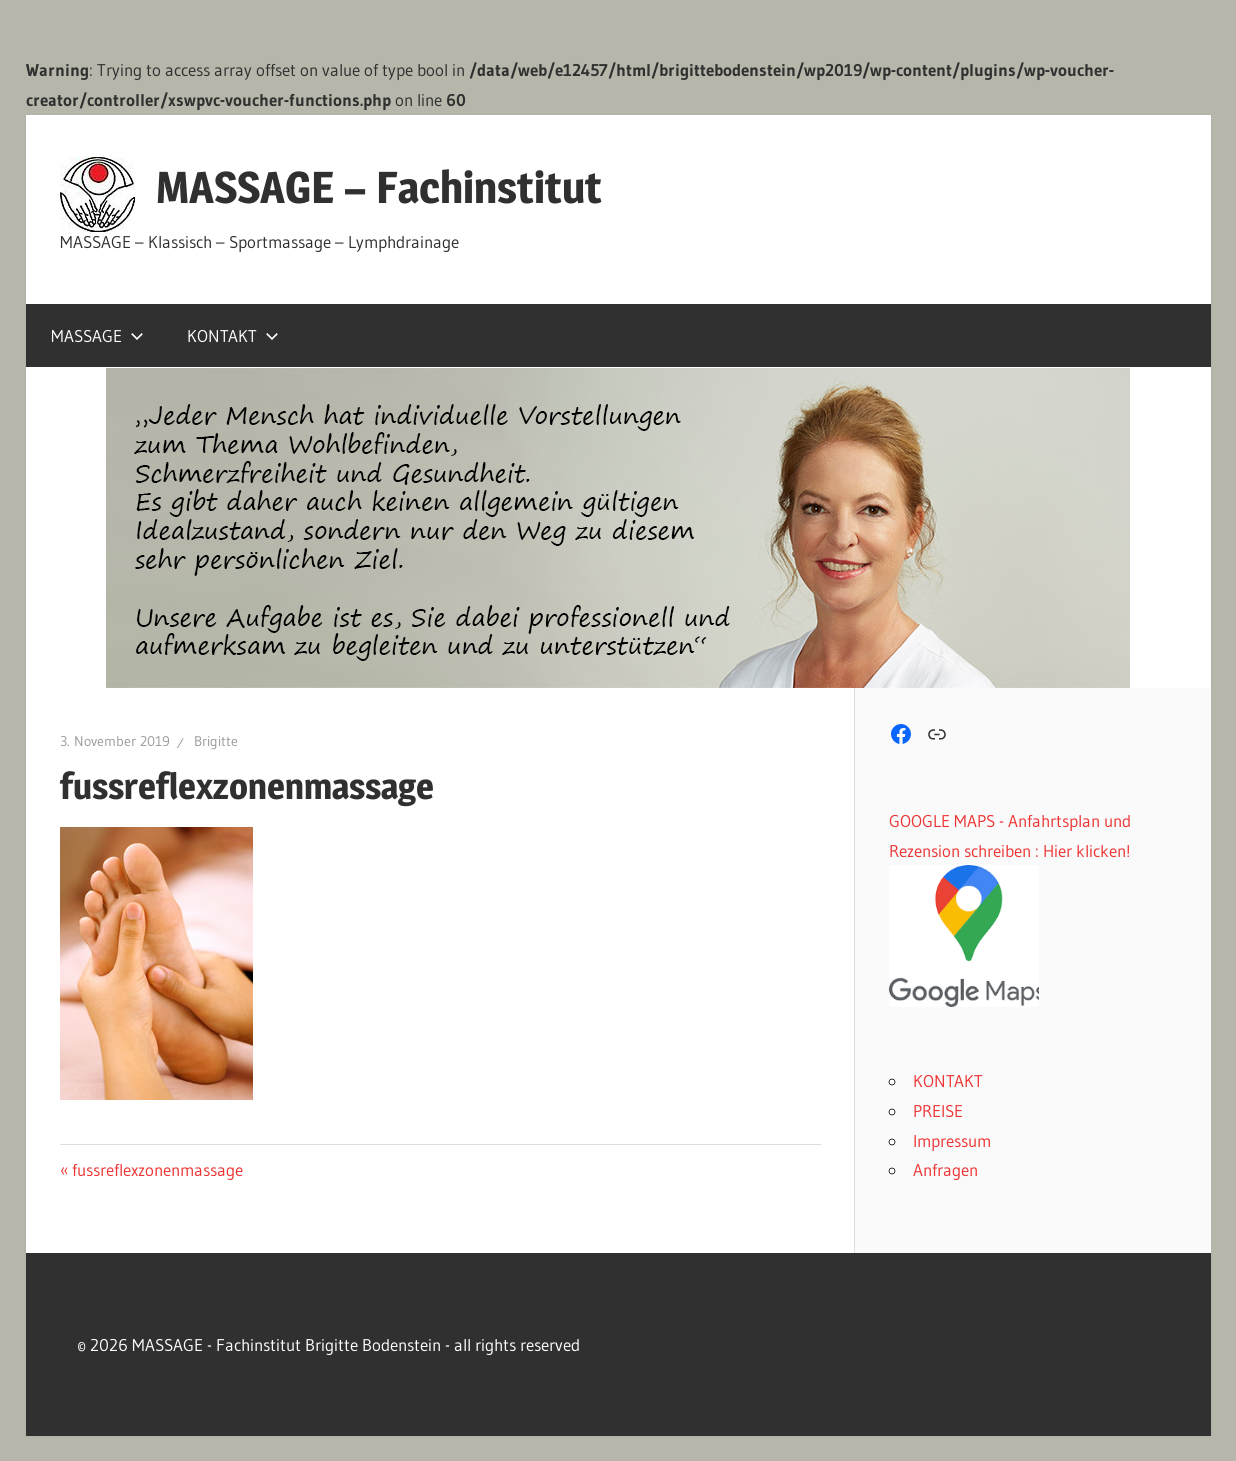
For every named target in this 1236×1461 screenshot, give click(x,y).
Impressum (952, 1140)
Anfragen (945, 1169)
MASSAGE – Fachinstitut (379, 187)
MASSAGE (97, 335)
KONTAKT (233, 335)
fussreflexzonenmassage (157, 1169)
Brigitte (216, 741)
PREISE (938, 1110)
